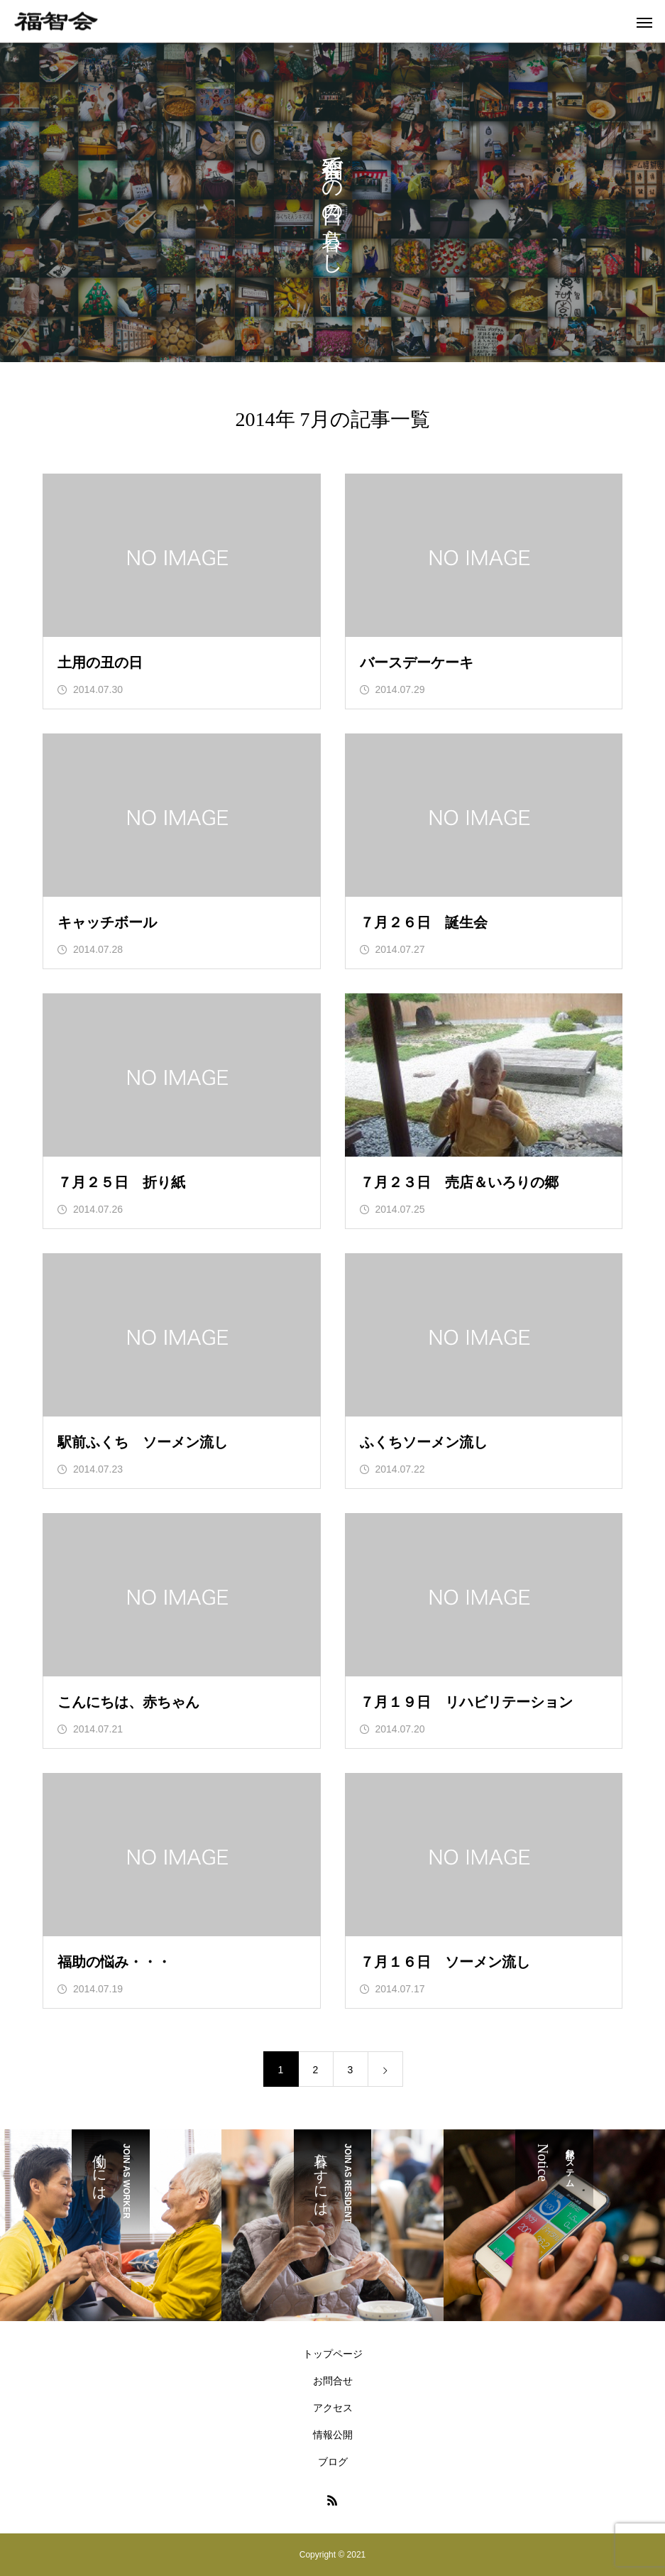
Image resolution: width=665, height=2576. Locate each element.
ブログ (333, 2461)
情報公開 (333, 2434)
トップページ (333, 2353)
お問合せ (333, 2380)
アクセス (333, 2407)
